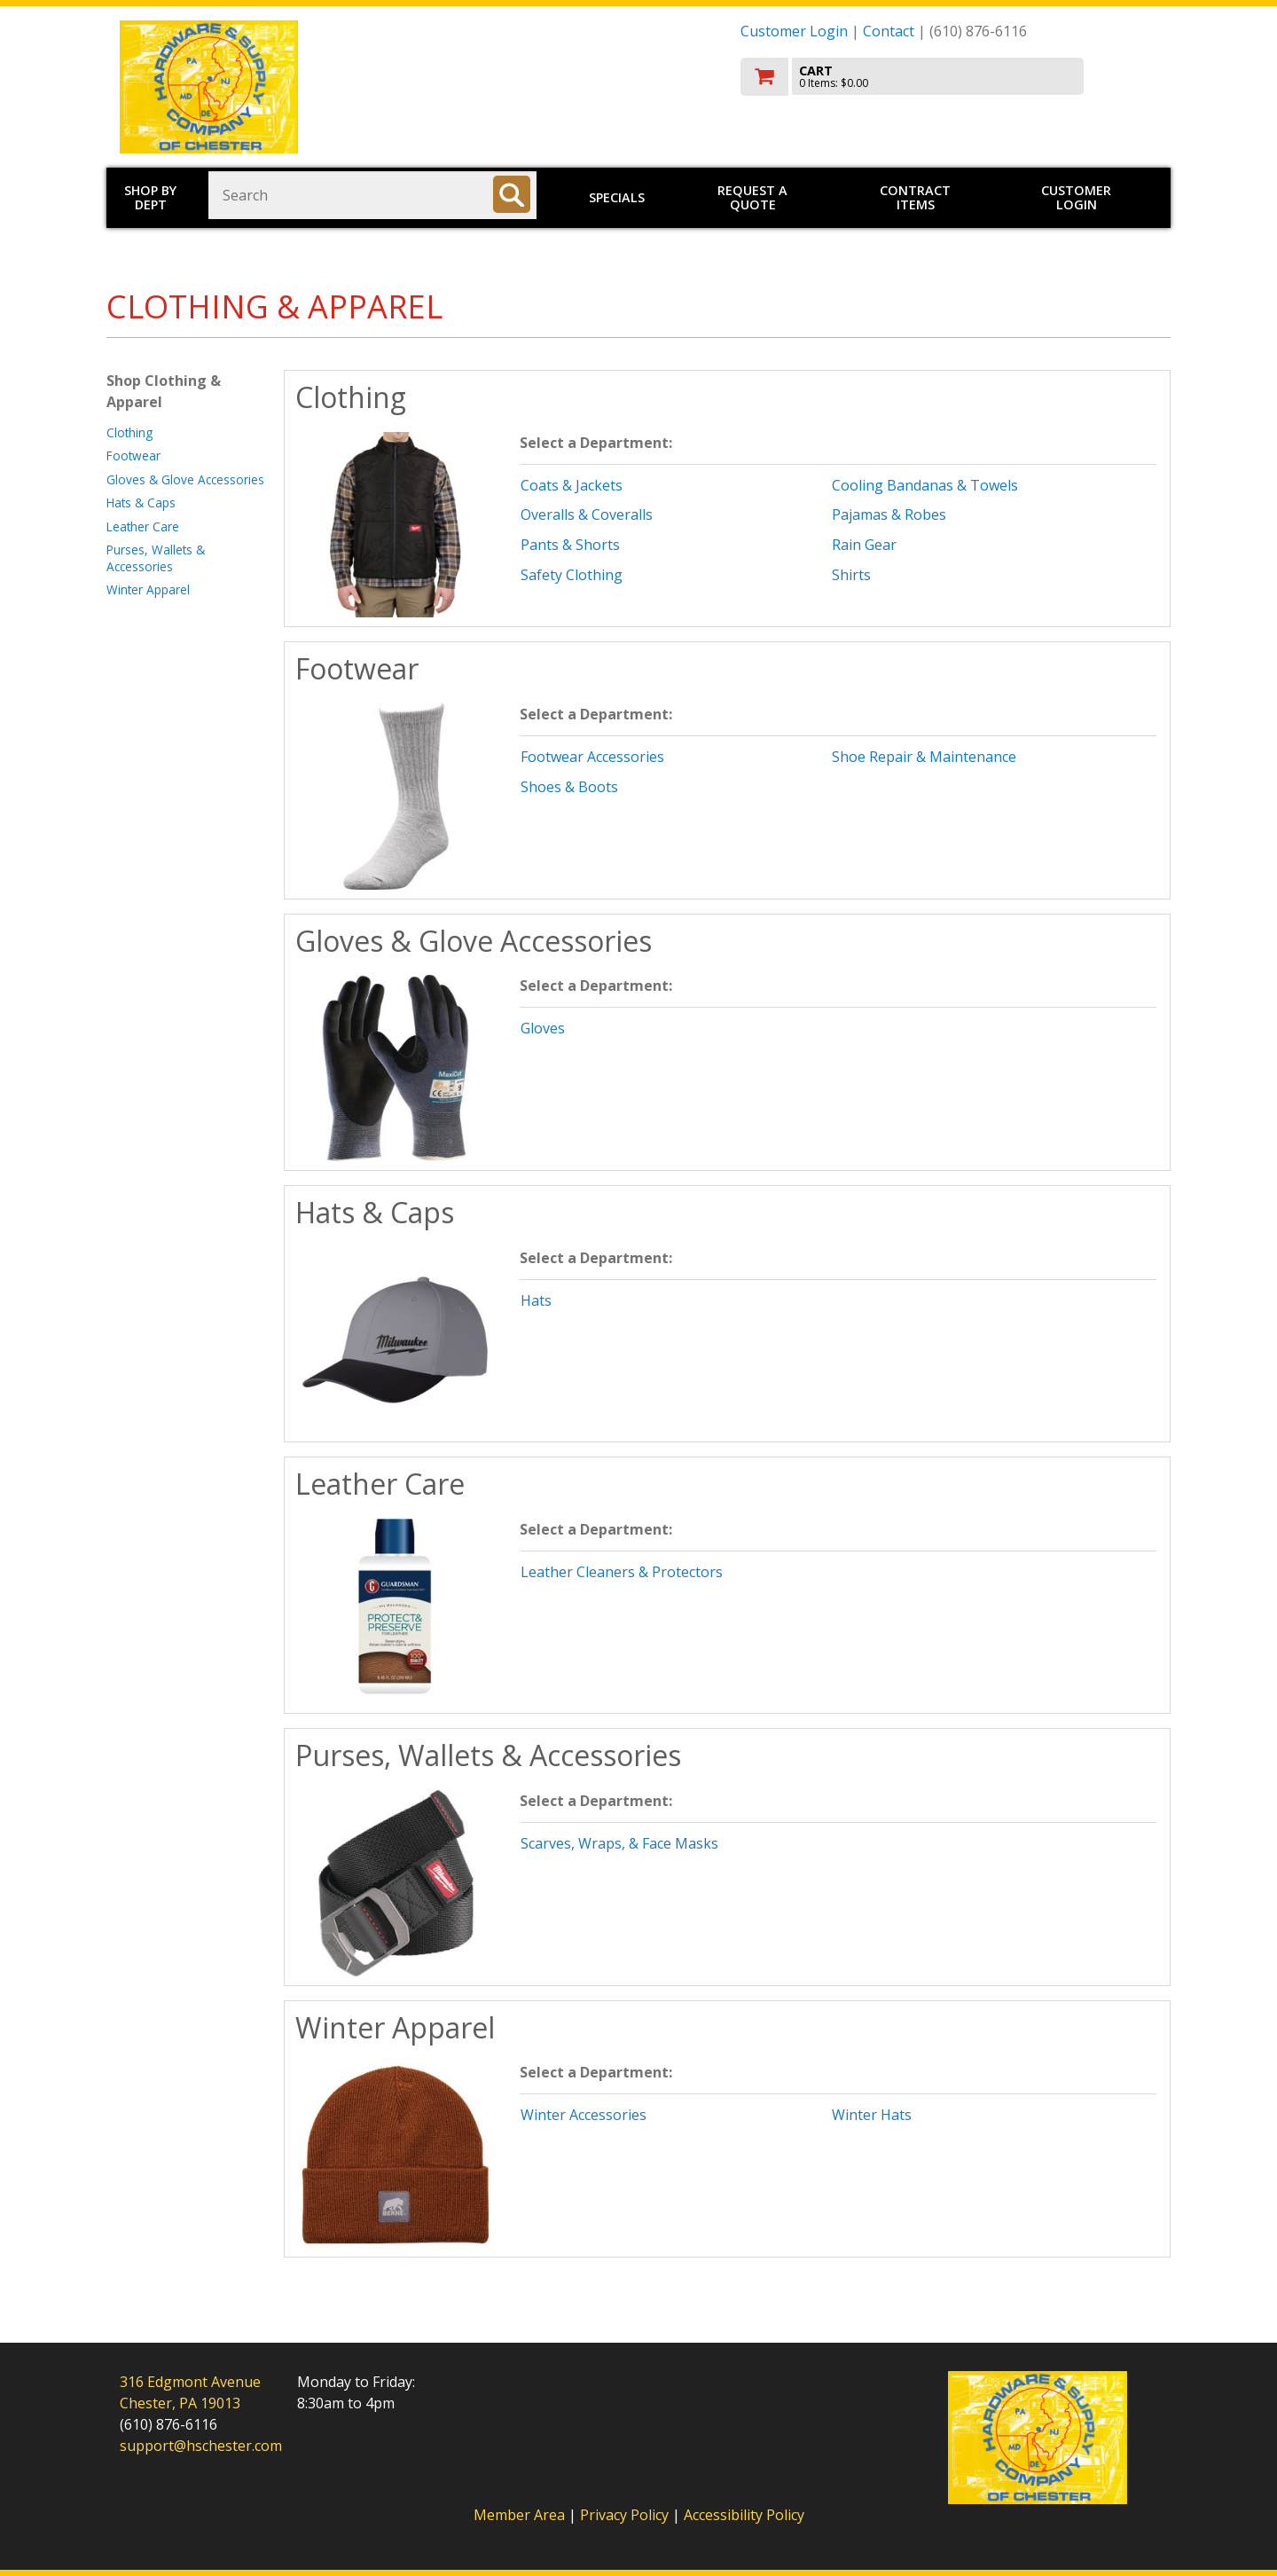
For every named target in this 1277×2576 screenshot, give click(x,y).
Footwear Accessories (592, 756)
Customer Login (794, 31)
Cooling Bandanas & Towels (925, 485)
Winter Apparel (148, 589)
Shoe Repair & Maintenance (924, 756)
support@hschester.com (201, 2445)
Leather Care (142, 526)
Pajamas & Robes (889, 514)
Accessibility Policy (744, 2515)
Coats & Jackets (572, 485)
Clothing (129, 432)
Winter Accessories (583, 2114)
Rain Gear (864, 544)
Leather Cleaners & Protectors (622, 1572)
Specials (617, 197)
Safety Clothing (572, 575)
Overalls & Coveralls (587, 514)
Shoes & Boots (569, 787)
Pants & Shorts (570, 544)
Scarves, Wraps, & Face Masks (619, 1843)
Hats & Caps (141, 502)
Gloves (543, 1028)
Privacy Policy (626, 2515)
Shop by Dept (150, 197)
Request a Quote (752, 197)
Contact (888, 31)
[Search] (511, 194)
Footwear (133, 455)
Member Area (519, 2515)
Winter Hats (872, 2114)
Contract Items (915, 197)
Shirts (851, 575)
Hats (536, 1300)
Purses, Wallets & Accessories (155, 557)
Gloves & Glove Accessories (185, 479)
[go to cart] (948, 77)
